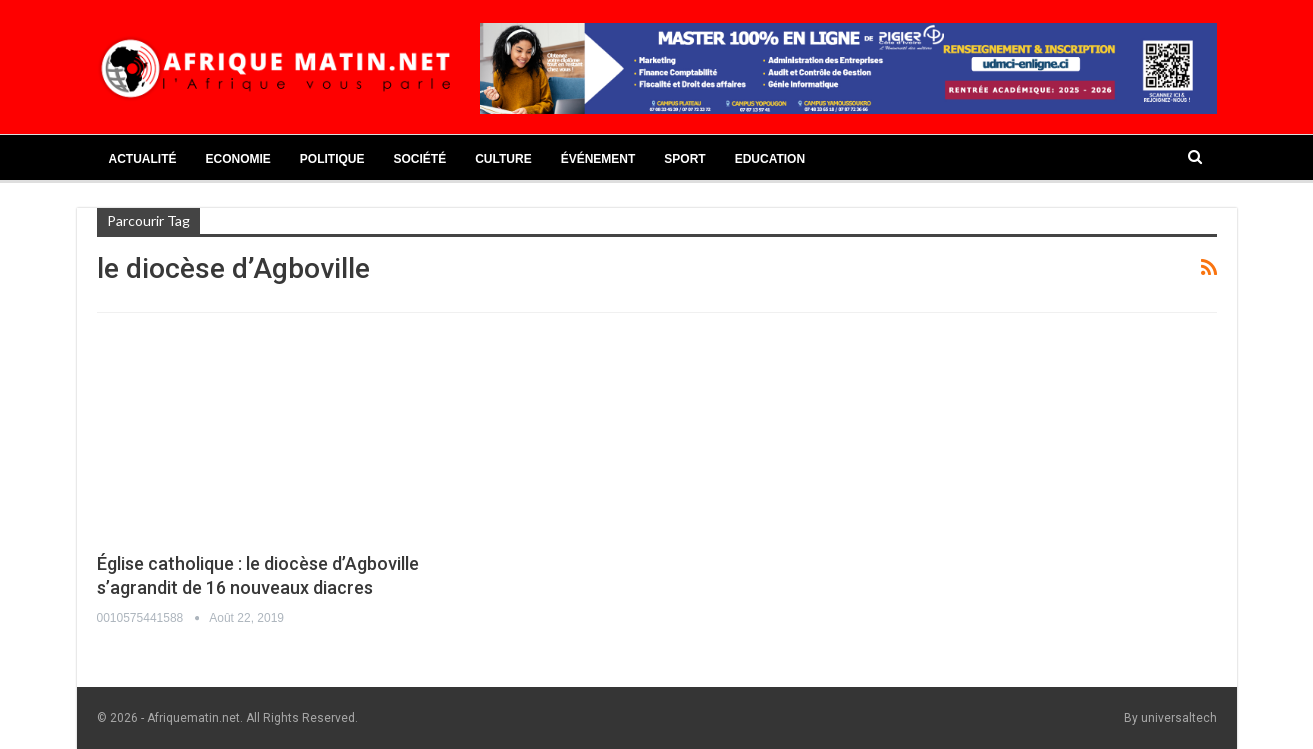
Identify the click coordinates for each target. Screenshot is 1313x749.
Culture (503, 159)
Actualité (143, 159)
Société (420, 159)
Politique (332, 159)
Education (770, 159)
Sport (684, 159)
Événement (598, 159)
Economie (238, 159)
